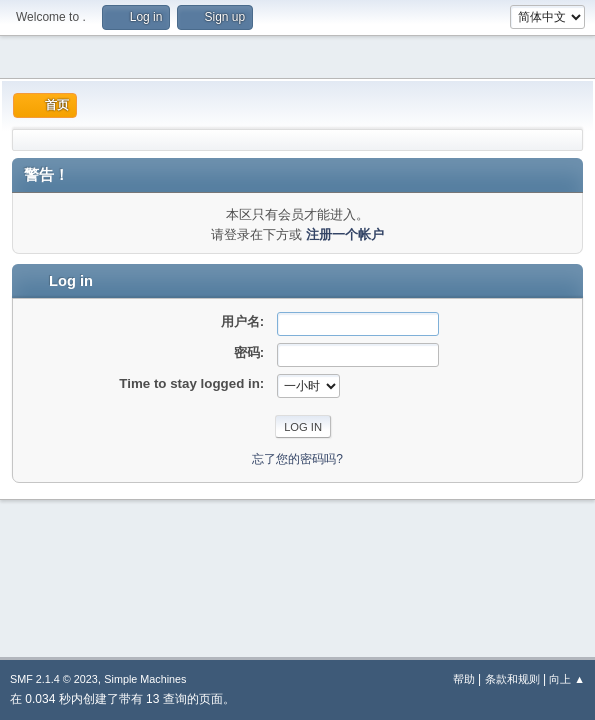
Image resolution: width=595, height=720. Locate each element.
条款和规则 (512, 679)
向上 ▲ (567, 679)
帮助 (464, 679)
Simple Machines (145, 679)
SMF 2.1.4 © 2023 (54, 679)
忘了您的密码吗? (297, 459)
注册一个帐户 (345, 234)
